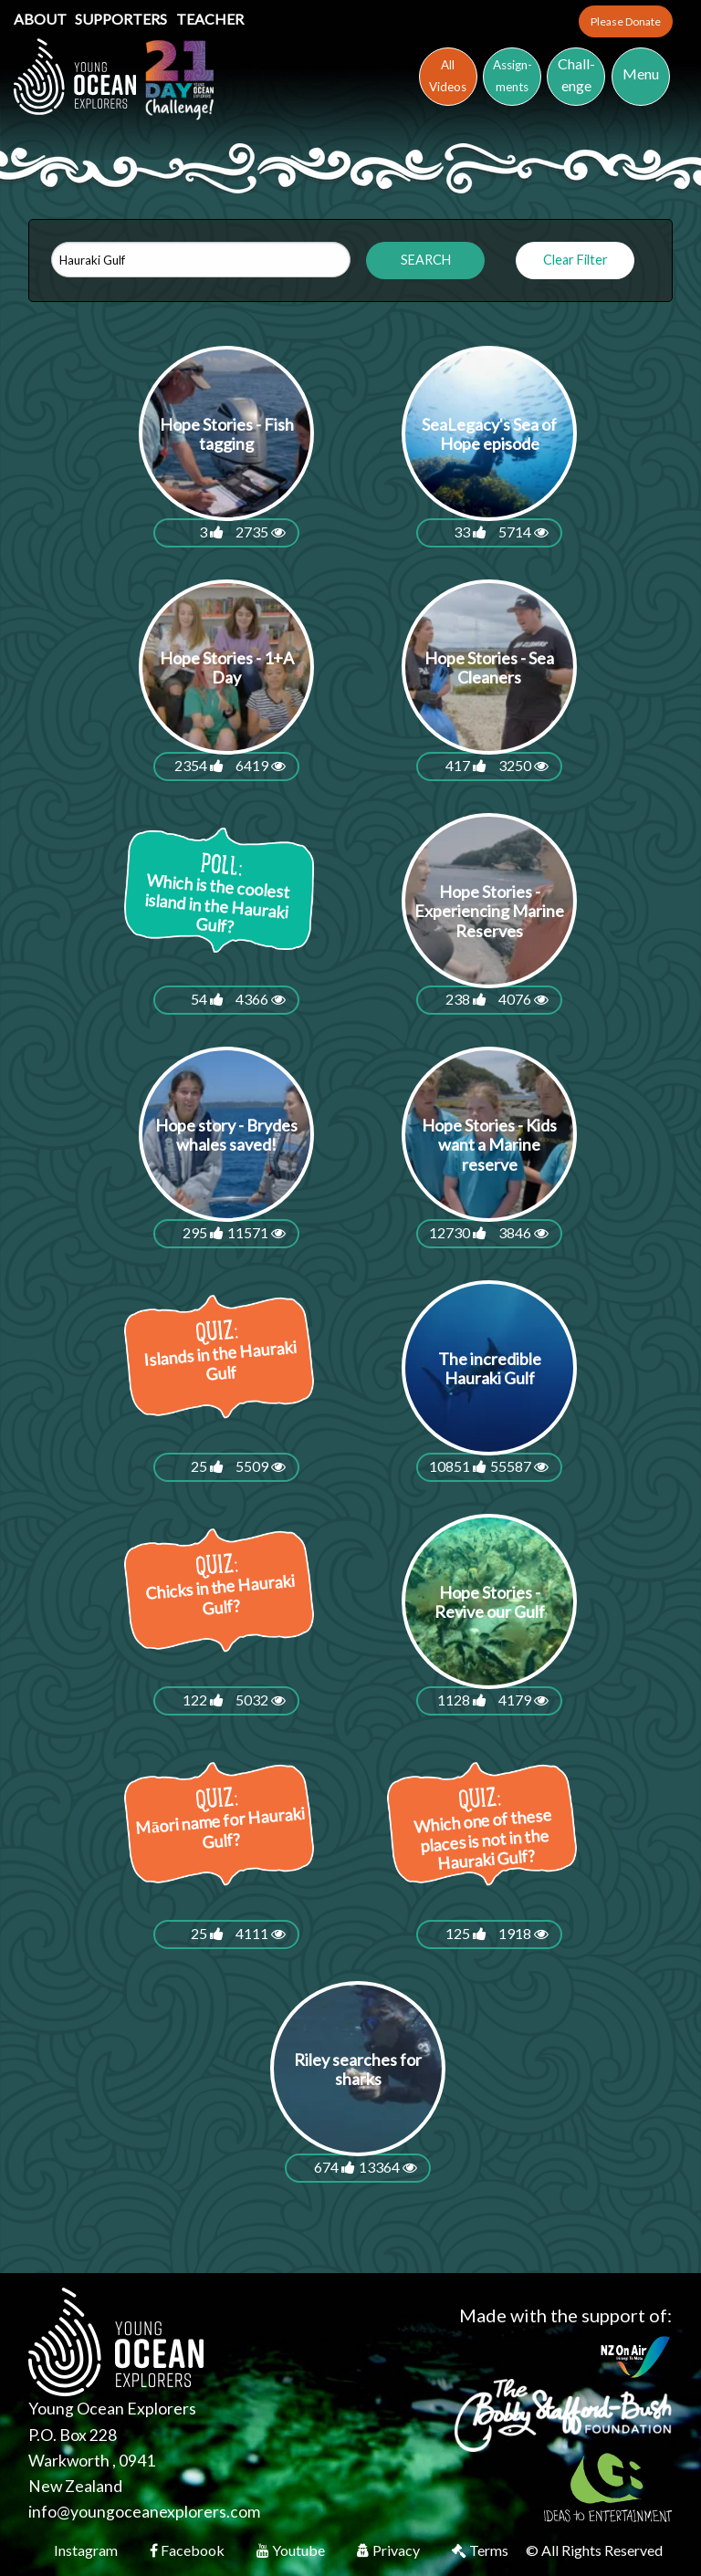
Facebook (188, 2550)
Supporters (122, 18)
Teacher (210, 18)
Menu (641, 73)
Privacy (390, 2550)
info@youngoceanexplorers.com (144, 2511)
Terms (481, 2550)
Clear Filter (575, 259)
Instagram (87, 2550)
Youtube (292, 2550)
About (41, 18)
